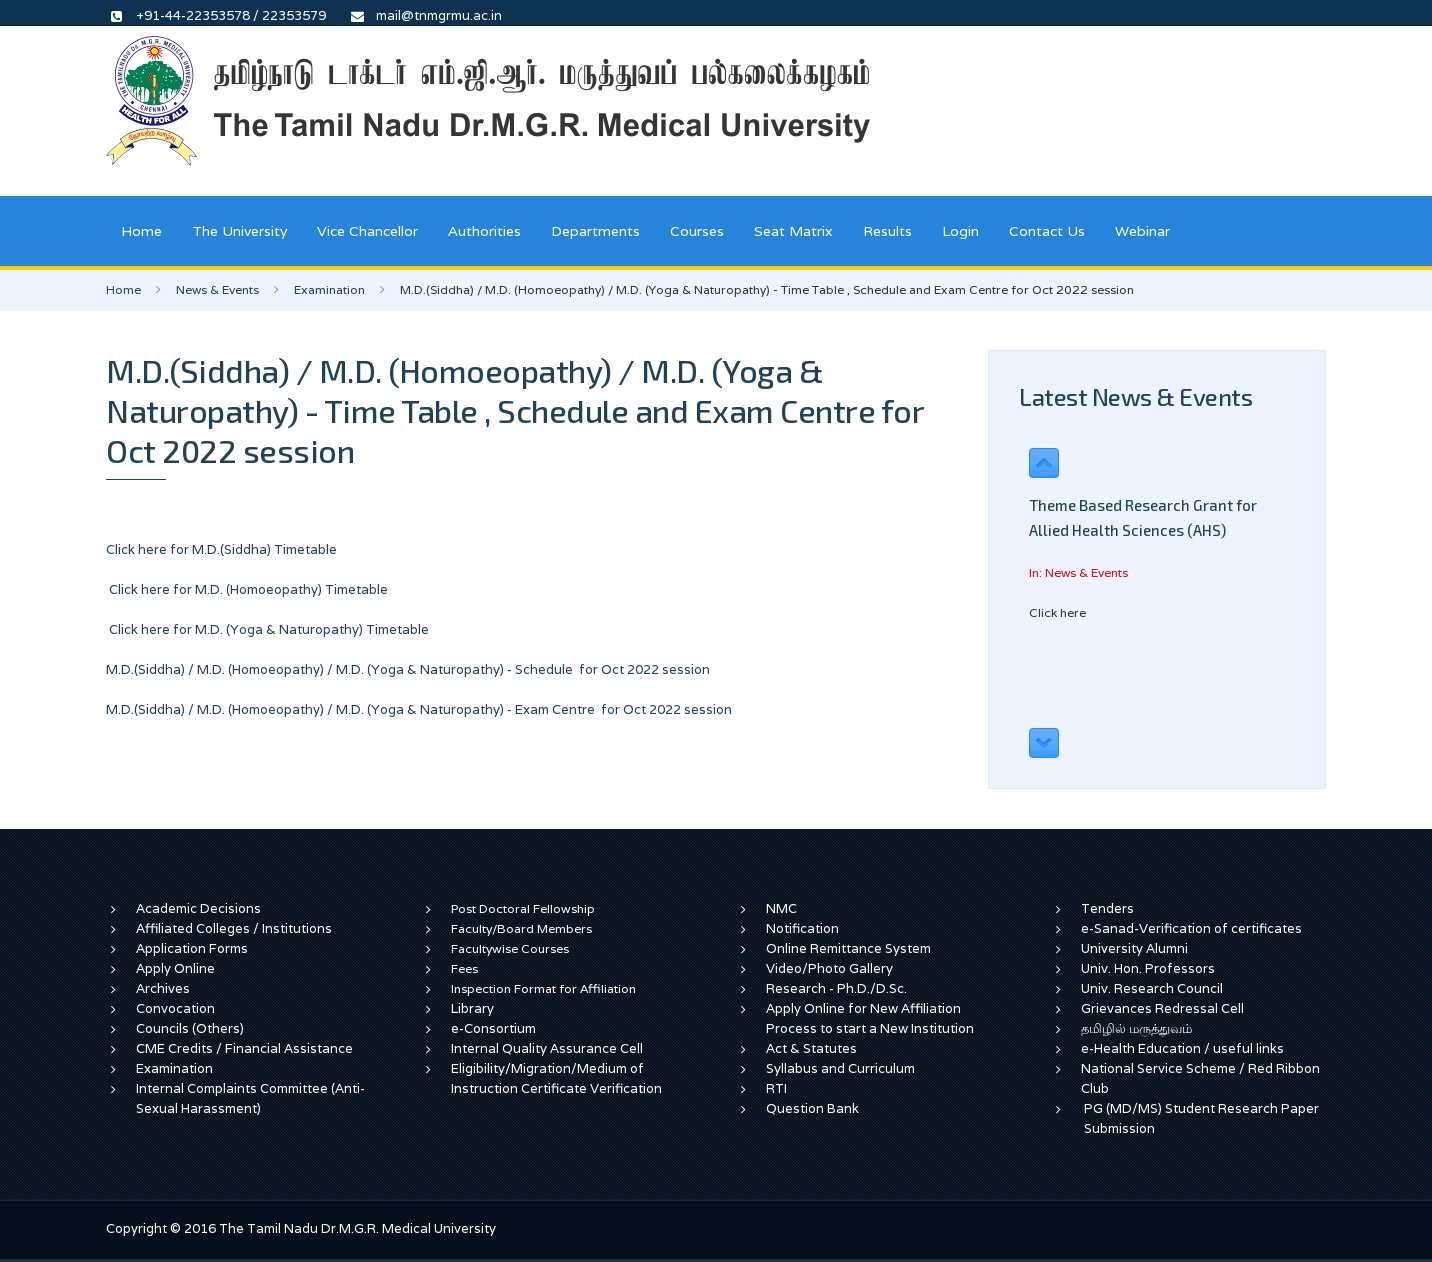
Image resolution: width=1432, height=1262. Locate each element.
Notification (802, 928)
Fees (464, 968)
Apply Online (175, 968)
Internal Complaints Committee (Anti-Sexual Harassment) (250, 1098)
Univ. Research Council (1152, 988)
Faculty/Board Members (521, 928)
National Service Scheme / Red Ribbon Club (1200, 1078)
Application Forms (192, 948)
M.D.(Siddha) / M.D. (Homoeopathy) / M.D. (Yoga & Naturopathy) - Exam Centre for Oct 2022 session (419, 709)
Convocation (175, 1008)
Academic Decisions (198, 908)
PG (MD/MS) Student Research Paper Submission (1201, 1118)
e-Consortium (493, 1028)
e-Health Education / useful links (1182, 1048)
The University (239, 231)
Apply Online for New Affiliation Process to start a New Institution (871, 1018)
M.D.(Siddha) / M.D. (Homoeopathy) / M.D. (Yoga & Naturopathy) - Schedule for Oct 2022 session (408, 669)
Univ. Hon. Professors (1148, 968)
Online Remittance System (848, 948)
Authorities (484, 231)
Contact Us (1047, 231)
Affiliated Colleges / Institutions (234, 928)
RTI (776, 1088)
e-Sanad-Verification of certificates (1191, 928)
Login (960, 231)
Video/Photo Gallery (829, 968)
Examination (329, 289)
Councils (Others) (190, 1028)
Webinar (1142, 231)
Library (472, 1008)
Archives (163, 988)
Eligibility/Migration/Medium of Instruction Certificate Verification (556, 1078)
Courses (697, 231)
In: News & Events (1078, 572)
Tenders (1107, 908)
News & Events (217, 289)
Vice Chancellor (367, 231)
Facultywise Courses (510, 948)
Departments (595, 231)
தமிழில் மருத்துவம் (1136, 1028)
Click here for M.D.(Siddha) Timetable (221, 549)
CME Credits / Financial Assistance (244, 1048)
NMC (781, 908)
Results (887, 231)
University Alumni (1134, 948)
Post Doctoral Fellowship (523, 908)
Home (141, 231)
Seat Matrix (793, 231)
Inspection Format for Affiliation (543, 988)
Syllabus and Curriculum (840, 1068)
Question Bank (812, 1108)
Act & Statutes (811, 1048)
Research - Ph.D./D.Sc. (836, 988)
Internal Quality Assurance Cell (547, 1048)
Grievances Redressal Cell (1162, 1008)
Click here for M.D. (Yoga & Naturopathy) (237, 629)
